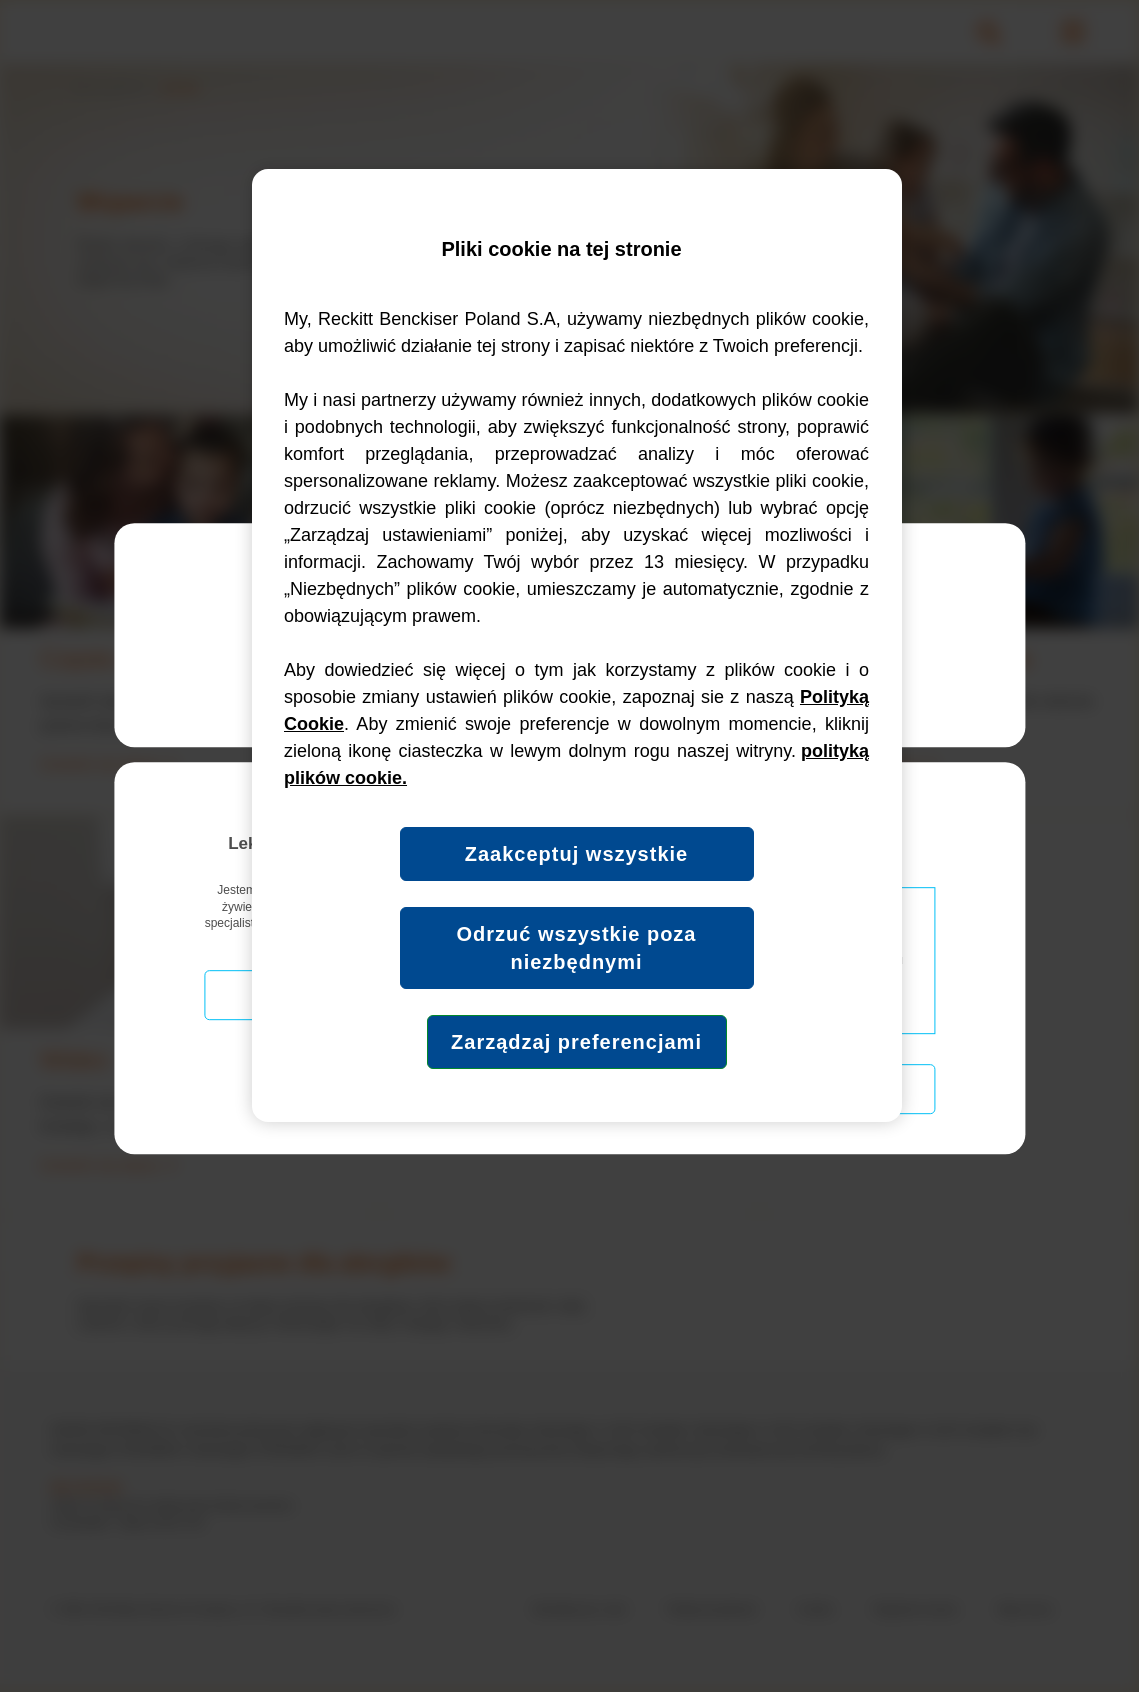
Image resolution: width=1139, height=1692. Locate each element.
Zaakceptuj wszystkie (576, 854)
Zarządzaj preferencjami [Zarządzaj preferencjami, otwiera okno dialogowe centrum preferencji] (576, 1042)
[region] (577, 645)
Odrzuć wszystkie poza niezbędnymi (577, 948)
